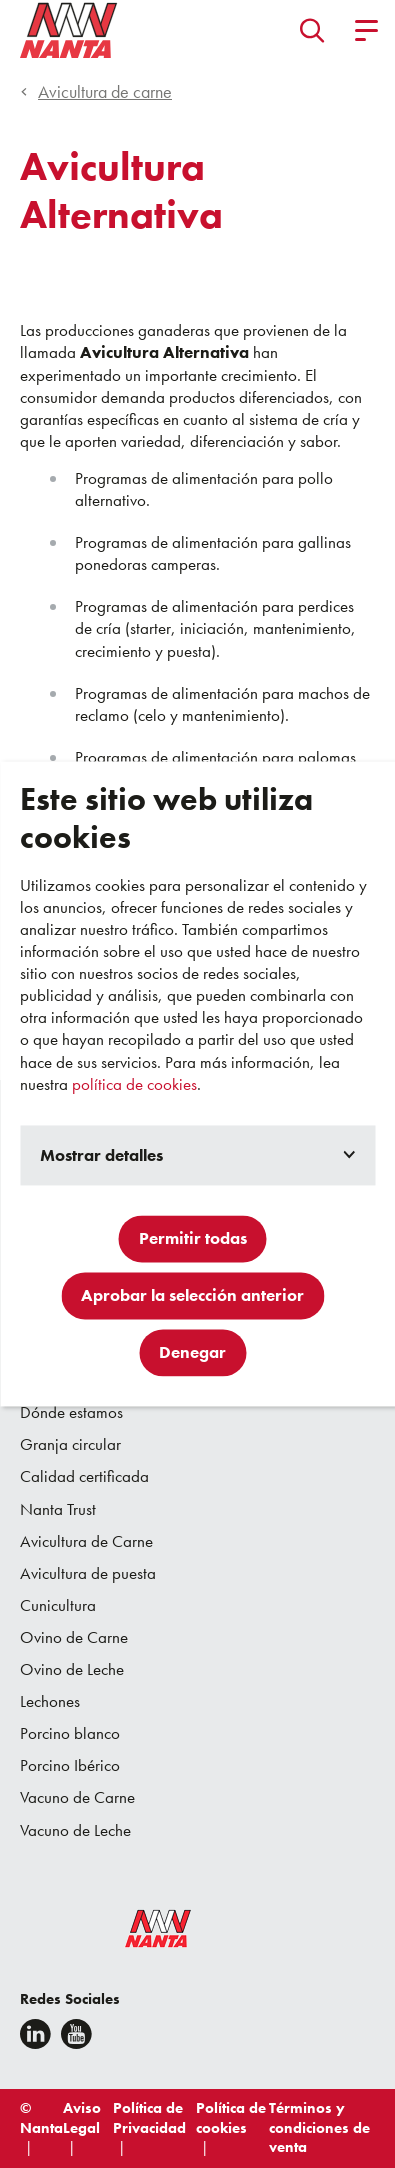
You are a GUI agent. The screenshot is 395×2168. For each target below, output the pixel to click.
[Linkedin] (35, 2034)
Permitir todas (193, 1239)
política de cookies (134, 1084)
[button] (312, 30)
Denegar (192, 1353)
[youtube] (76, 2034)
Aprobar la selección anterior (192, 1296)
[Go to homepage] (69, 30)
